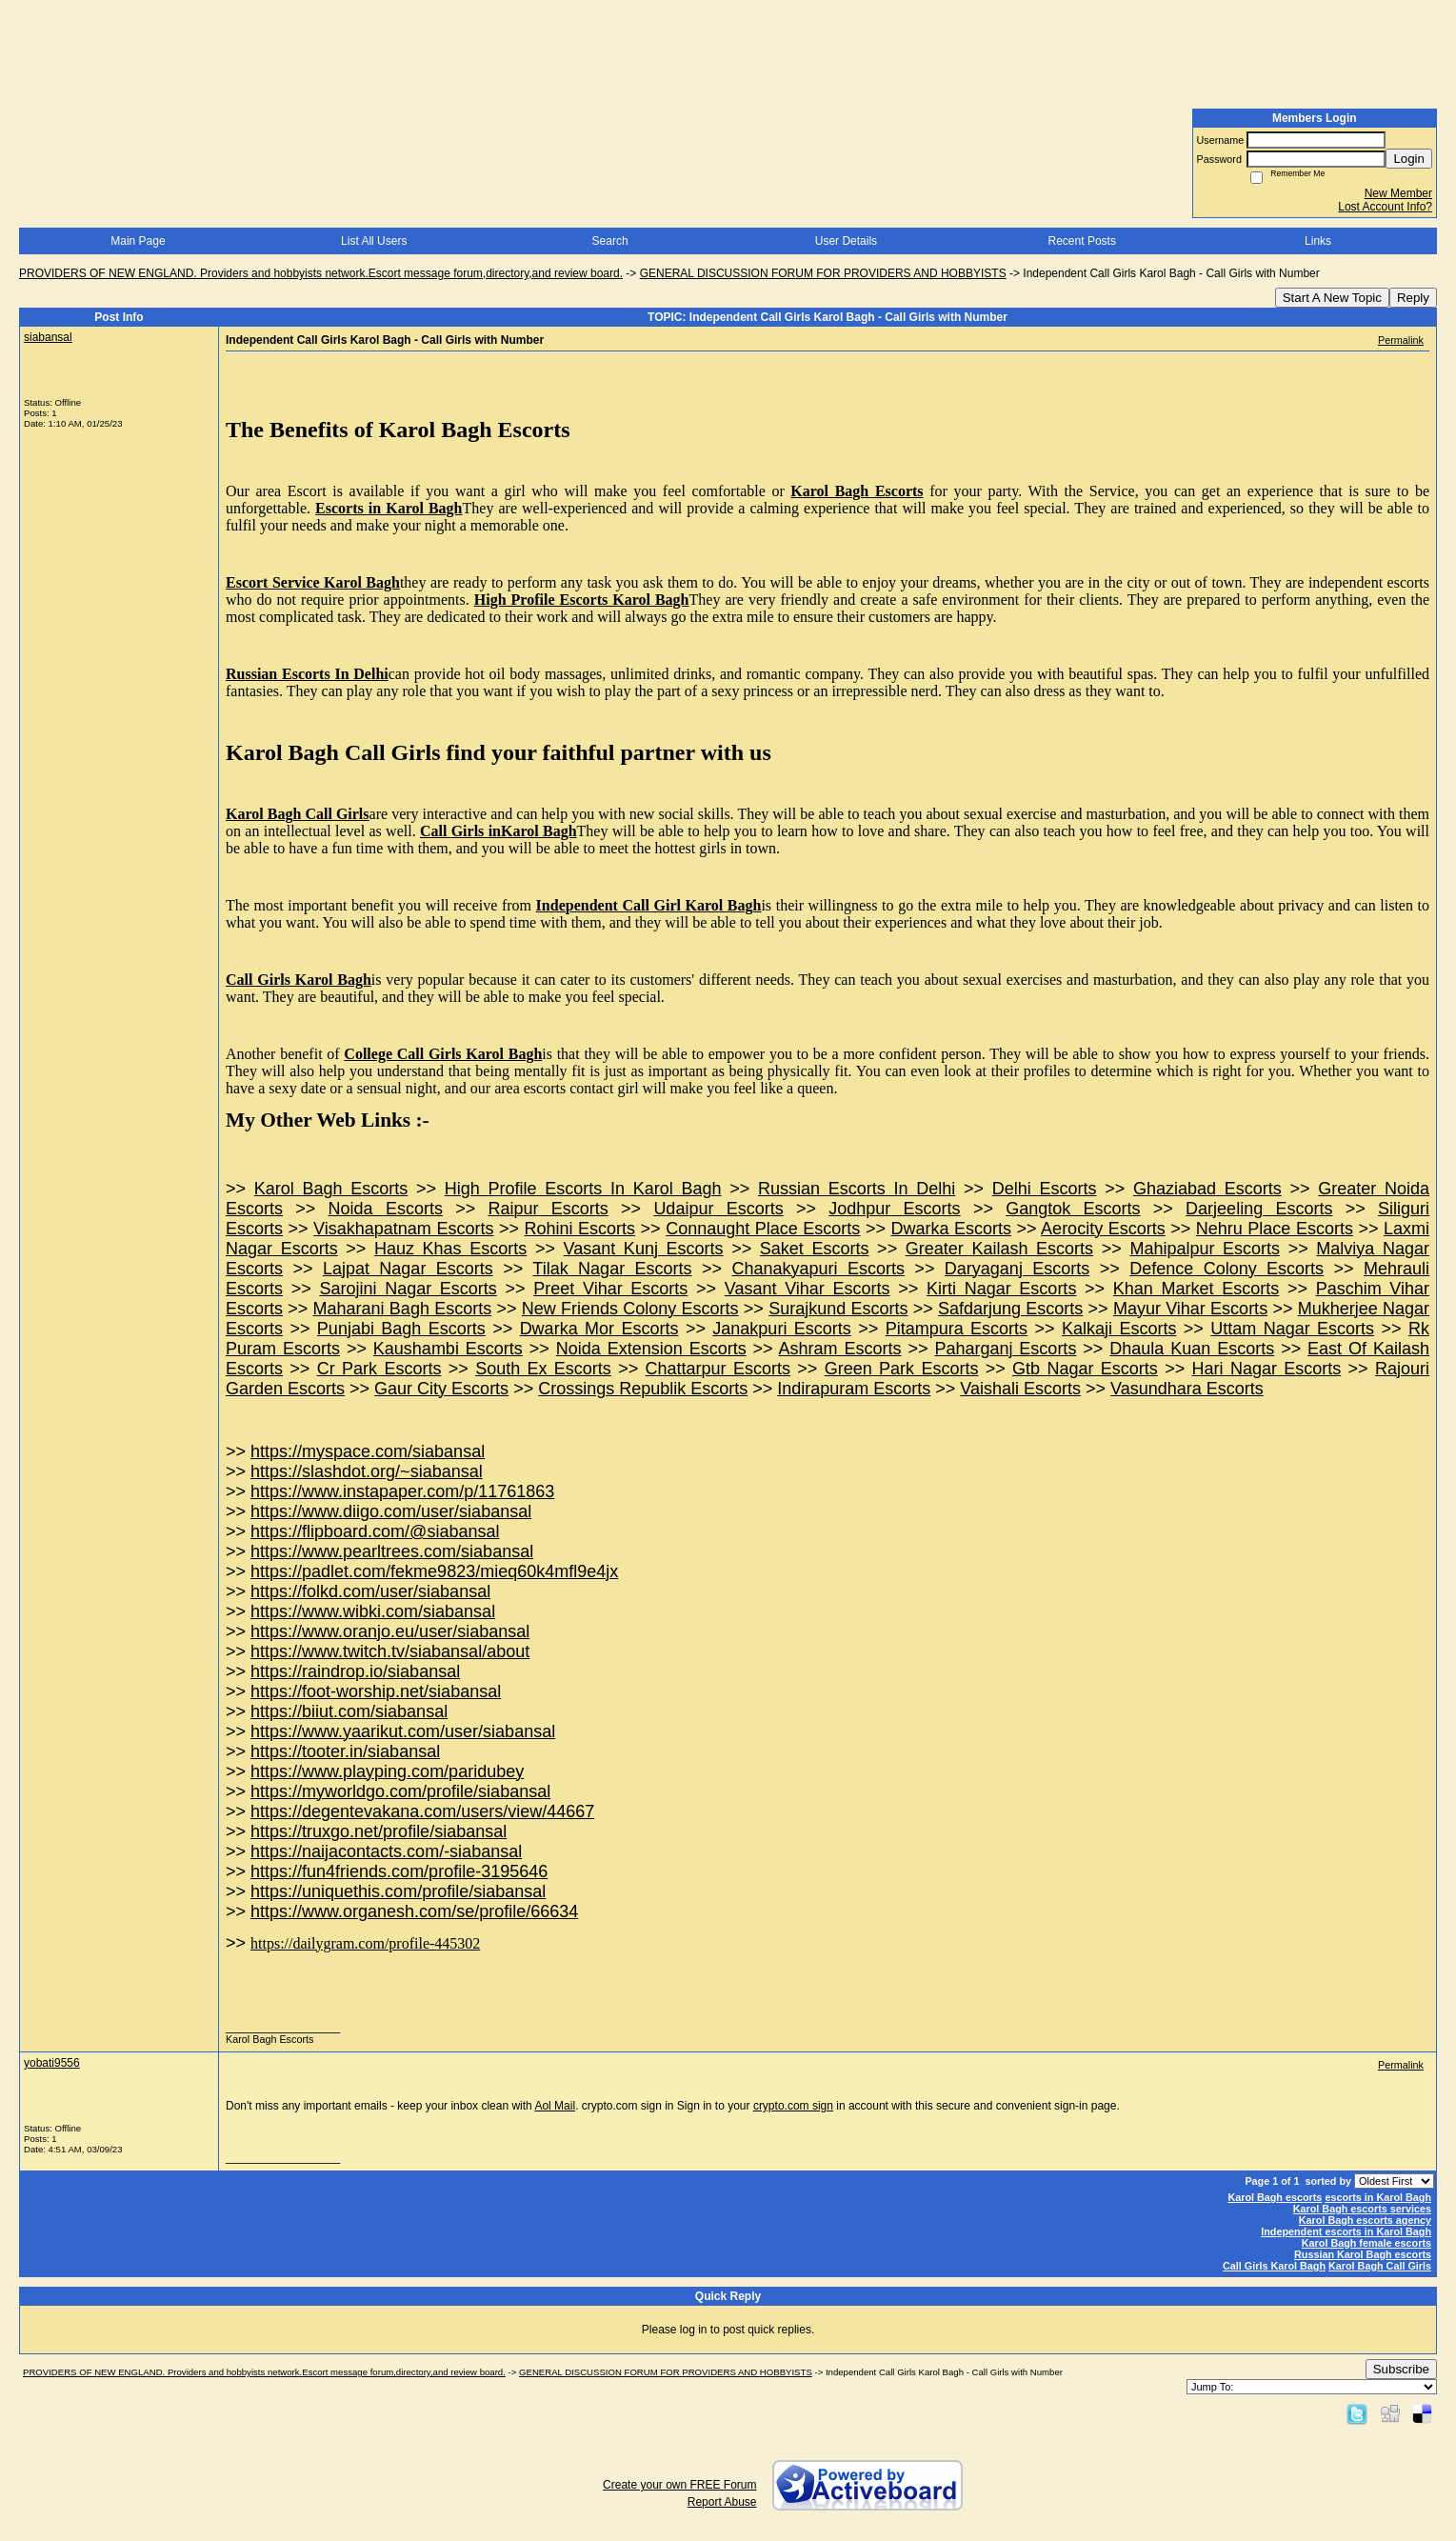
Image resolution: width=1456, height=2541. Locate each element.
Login (1409, 158)
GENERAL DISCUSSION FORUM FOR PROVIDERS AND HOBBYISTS (823, 273)
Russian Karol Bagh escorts (1362, 2254)
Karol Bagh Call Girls (1379, 2265)
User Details (846, 241)
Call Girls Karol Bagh (1274, 2265)
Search (610, 241)
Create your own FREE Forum (679, 2484)
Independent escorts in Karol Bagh (1346, 2231)
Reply (1413, 297)
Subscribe (1401, 2369)
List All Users (374, 241)
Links (1318, 241)
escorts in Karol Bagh (1378, 2197)
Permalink (1401, 340)
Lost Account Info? (1385, 206)
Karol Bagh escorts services (1362, 2208)
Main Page (137, 241)
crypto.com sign (793, 2105)
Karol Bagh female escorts (1366, 2243)
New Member (1398, 193)
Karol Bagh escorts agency (1365, 2220)
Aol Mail (554, 2105)
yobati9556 (52, 2063)
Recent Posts (1082, 241)
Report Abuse (722, 2502)
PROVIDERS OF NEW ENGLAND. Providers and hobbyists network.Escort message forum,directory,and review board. (321, 273)
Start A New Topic (1332, 297)
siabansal (48, 337)
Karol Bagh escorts (1274, 2197)
